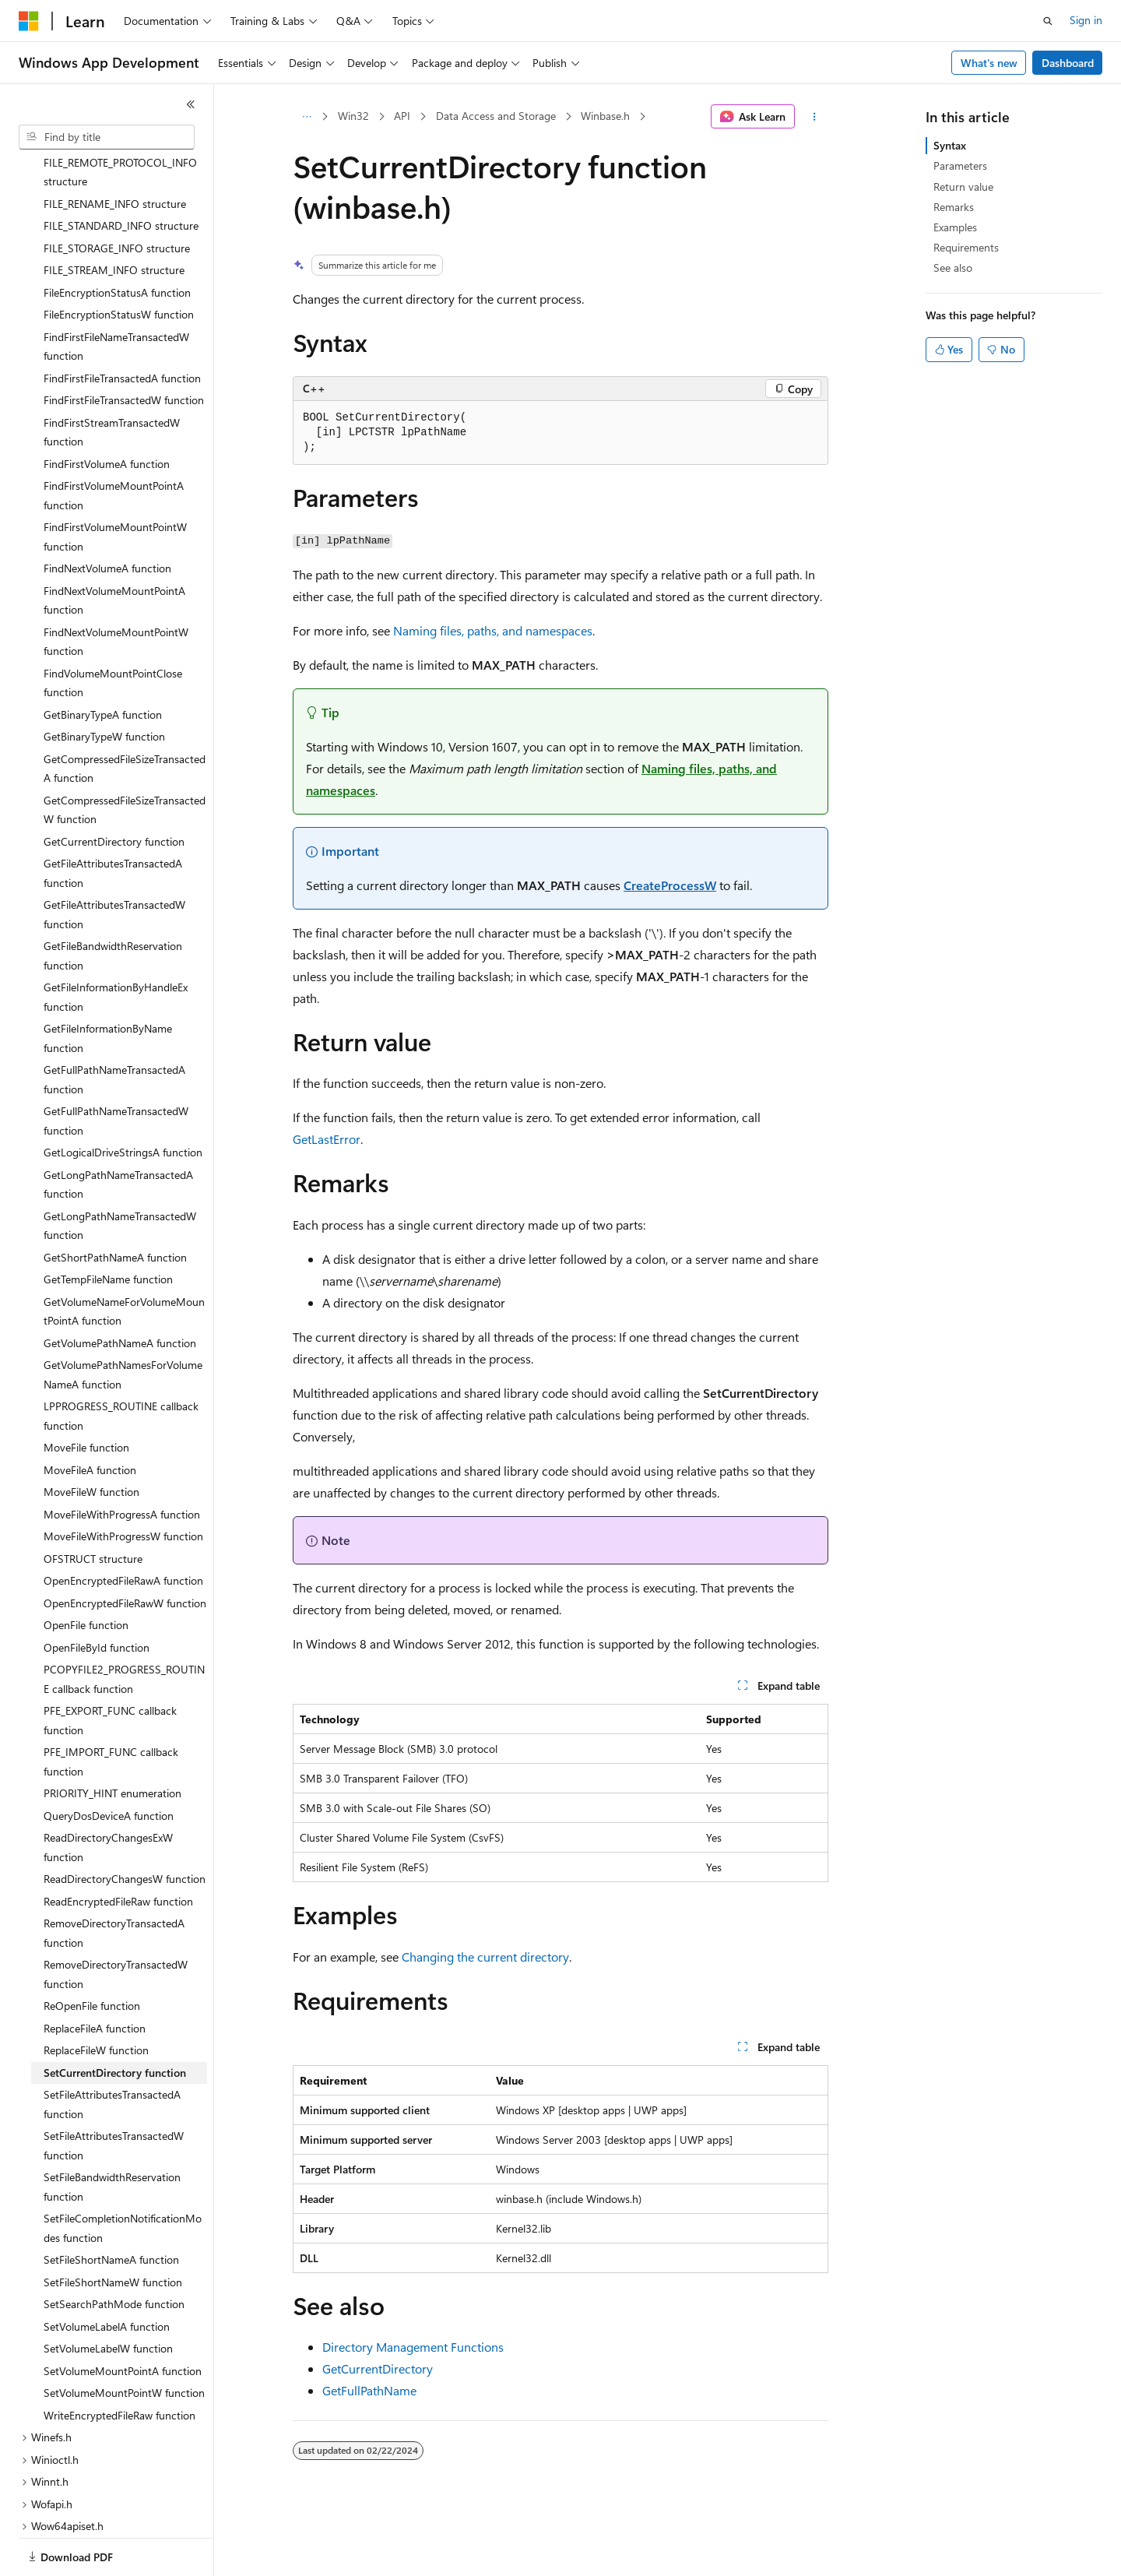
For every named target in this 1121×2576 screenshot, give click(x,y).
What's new (989, 62)
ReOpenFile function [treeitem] (92, 1951)
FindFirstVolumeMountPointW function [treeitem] (115, 483)
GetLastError (326, 1139)
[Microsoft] (29, 21)
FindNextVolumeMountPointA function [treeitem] (114, 547)
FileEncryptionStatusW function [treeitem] (119, 260)
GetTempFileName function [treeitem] (108, 1225)
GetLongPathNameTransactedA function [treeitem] (118, 1131)
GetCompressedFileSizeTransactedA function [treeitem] (125, 715)
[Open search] (1047, 21)
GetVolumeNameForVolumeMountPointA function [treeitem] (124, 1257)
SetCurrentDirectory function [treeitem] (115, 2018)
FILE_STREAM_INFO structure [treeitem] (114, 216)
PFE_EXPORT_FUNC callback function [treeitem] (110, 1666)
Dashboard (1068, 62)
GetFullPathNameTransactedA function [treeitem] (114, 1025)
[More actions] (814, 116)
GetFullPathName (369, 2390)
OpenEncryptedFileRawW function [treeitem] (125, 1549)
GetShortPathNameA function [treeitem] (115, 1203)
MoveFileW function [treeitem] (91, 1438)
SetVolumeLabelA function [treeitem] (107, 2272)
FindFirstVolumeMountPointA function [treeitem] (114, 441)
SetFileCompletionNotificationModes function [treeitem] (123, 2174)
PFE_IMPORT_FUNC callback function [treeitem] (111, 1708)
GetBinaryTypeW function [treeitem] (104, 682)
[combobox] (107, 137)
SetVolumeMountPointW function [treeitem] (124, 2338)
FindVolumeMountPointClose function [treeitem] (113, 629)
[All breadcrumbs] (306, 116)
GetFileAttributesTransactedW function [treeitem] (114, 860)
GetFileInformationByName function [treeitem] (108, 984)
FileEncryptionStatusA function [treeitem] (117, 238)
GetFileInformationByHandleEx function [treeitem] (116, 943)
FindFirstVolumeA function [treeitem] (107, 410)
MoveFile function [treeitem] (86, 1393)
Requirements (966, 247)
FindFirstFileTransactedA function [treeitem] (122, 324)
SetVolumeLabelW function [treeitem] (108, 2294)
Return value (963, 186)
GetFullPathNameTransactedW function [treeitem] (116, 1067)
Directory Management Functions (413, 2346)
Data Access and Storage (496, 115)
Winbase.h (605, 115)
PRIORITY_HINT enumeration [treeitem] (112, 1739)
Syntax (949, 145)
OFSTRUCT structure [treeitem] (93, 1504)
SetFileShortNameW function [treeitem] (113, 2228)
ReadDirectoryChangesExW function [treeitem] (108, 1793)
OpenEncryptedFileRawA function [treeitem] (123, 1526)
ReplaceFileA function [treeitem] (95, 1974)
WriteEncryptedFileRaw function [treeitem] (119, 2361)
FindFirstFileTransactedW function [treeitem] (124, 346)
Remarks (953, 206)
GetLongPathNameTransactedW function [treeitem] (120, 1172)
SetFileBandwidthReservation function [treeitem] (112, 2133)
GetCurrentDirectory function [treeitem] (114, 787)
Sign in (1086, 19)
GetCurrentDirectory (377, 2368)
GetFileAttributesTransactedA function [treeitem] (113, 819)
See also (952, 267)
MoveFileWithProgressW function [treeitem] (123, 1482)
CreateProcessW (670, 885)
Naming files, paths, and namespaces (492, 630)
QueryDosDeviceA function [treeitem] (109, 1761)
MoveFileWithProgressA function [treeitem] (122, 1460)
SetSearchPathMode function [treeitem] (114, 2250)
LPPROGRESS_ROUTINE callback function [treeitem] (121, 1362)
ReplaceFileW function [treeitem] (96, 1996)
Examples (955, 227)
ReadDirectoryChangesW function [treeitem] (125, 1825)
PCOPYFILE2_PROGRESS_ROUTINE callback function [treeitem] (124, 1625)
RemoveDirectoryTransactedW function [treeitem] (116, 1920)
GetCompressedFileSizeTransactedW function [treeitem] (125, 756)
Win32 (353, 115)
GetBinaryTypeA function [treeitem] (103, 660)
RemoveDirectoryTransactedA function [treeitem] (114, 1879)
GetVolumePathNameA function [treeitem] (120, 1289)
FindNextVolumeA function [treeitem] (107, 514)
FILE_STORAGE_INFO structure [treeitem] (117, 194)
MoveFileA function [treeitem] (90, 1416)
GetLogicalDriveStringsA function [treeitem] (123, 1098)
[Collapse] (190, 104)
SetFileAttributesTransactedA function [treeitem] (112, 2050)
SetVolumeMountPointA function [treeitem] (123, 2317)
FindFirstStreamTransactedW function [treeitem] (112, 378)
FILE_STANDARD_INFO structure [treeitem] (121, 171)
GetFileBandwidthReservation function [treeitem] (113, 902)
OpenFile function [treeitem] (86, 1571)
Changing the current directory (485, 1956)
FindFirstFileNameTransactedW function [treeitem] (116, 293)
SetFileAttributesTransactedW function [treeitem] (114, 2092)
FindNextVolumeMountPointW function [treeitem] (116, 588)
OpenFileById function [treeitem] (96, 1593)
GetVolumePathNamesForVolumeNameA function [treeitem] (123, 1321)
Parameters (960, 165)
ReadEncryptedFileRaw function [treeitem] (118, 1847)
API (402, 115)
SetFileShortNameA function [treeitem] (111, 2205)
